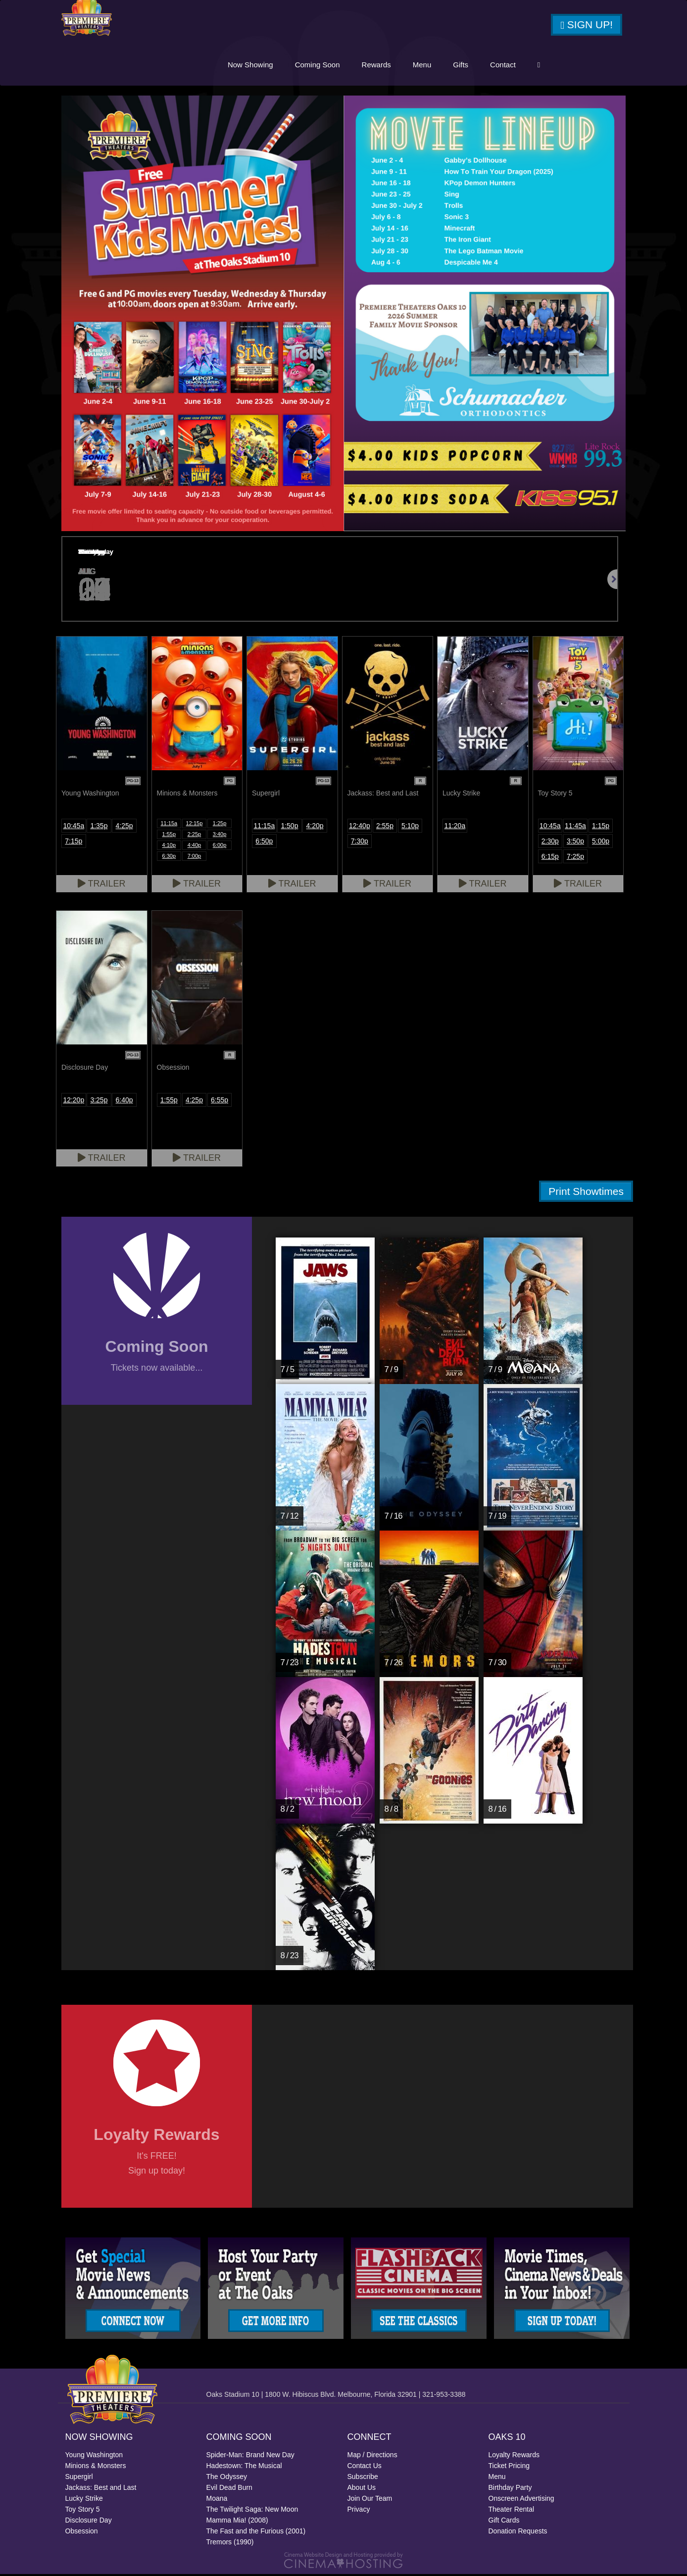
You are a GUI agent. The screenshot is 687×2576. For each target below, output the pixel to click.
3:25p (98, 1101)
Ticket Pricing (509, 2468)
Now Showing (250, 65)
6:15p (550, 858)
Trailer (102, 885)
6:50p (264, 842)
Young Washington (94, 2457)
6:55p (219, 1101)
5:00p (600, 842)
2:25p (194, 836)
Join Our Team (370, 2500)
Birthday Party (510, 2489)
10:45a (73, 827)
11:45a (575, 827)
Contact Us (364, 2468)
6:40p (124, 1101)
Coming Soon (317, 65)
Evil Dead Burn (229, 2489)
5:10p (410, 827)
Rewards (376, 65)
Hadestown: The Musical (244, 2468)
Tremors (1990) (230, 2544)
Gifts (460, 65)
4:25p (124, 827)
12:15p (194, 825)
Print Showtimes (586, 1192)
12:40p (359, 827)
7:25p (575, 858)
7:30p (359, 842)
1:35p (98, 827)
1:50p (289, 827)
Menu (422, 65)
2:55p (384, 827)
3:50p (575, 842)
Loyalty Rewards (514, 2457)
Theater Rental (512, 2511)
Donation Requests (518, 2533)
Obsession (81, 2533)
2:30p (550, 842)
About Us (361, 2489)
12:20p (73, 1101)
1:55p (169, 836)
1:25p (220, 825)
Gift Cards (504, 2522)
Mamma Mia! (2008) (237, 2522)
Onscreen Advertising (521, 2500)
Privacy (358, 2511)
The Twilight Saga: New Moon (252, 2511)
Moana (217, 2500)
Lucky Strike (84, 2500)
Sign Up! (586, 26)
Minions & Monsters (95, 2468)
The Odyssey (226, 2478)
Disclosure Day (88, 2522)
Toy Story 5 (82, 2511)
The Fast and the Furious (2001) (256, 2533)
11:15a (168, 825)
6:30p (169, 857)
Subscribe (362, 2478)
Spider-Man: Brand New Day (250, 2457)
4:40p (194, 846)
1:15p (600, 827)
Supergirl (79, 2478)
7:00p (194, 857)
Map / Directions (372, 2457)
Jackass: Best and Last (101, 2489)
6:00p (220, 846)
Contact (503, 65)
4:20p (315, 827)
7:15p (73, 842)
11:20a (454, 827)
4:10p (169, 846)
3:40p (220, 836)
